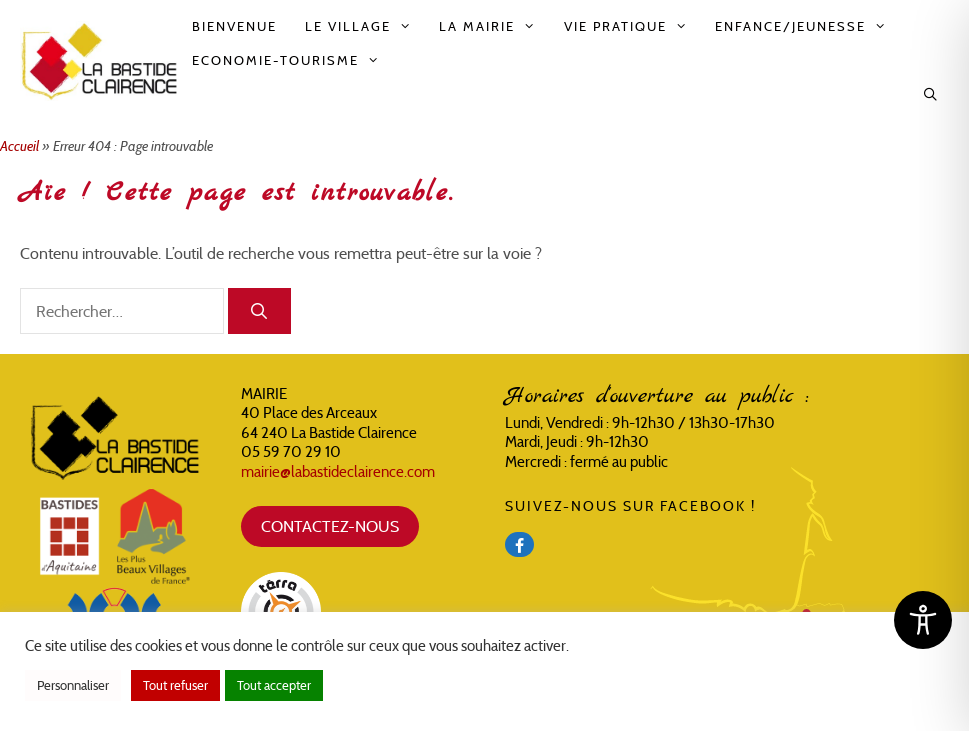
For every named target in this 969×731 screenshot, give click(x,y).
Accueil (19, 146)
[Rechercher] (259, 311)
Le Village (365, 27)
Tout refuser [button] (175, 685)
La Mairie (494, 27)
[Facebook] (519, 544)
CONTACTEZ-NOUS (330, 526)
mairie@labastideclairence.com (338, 471)
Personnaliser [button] (73, 685)
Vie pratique (632, 27)
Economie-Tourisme (292, 61)
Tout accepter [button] (274, 685)
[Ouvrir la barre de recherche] (931, 95)
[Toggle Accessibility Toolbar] (923, 620)
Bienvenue (234, 26)
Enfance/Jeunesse (807, 27)
